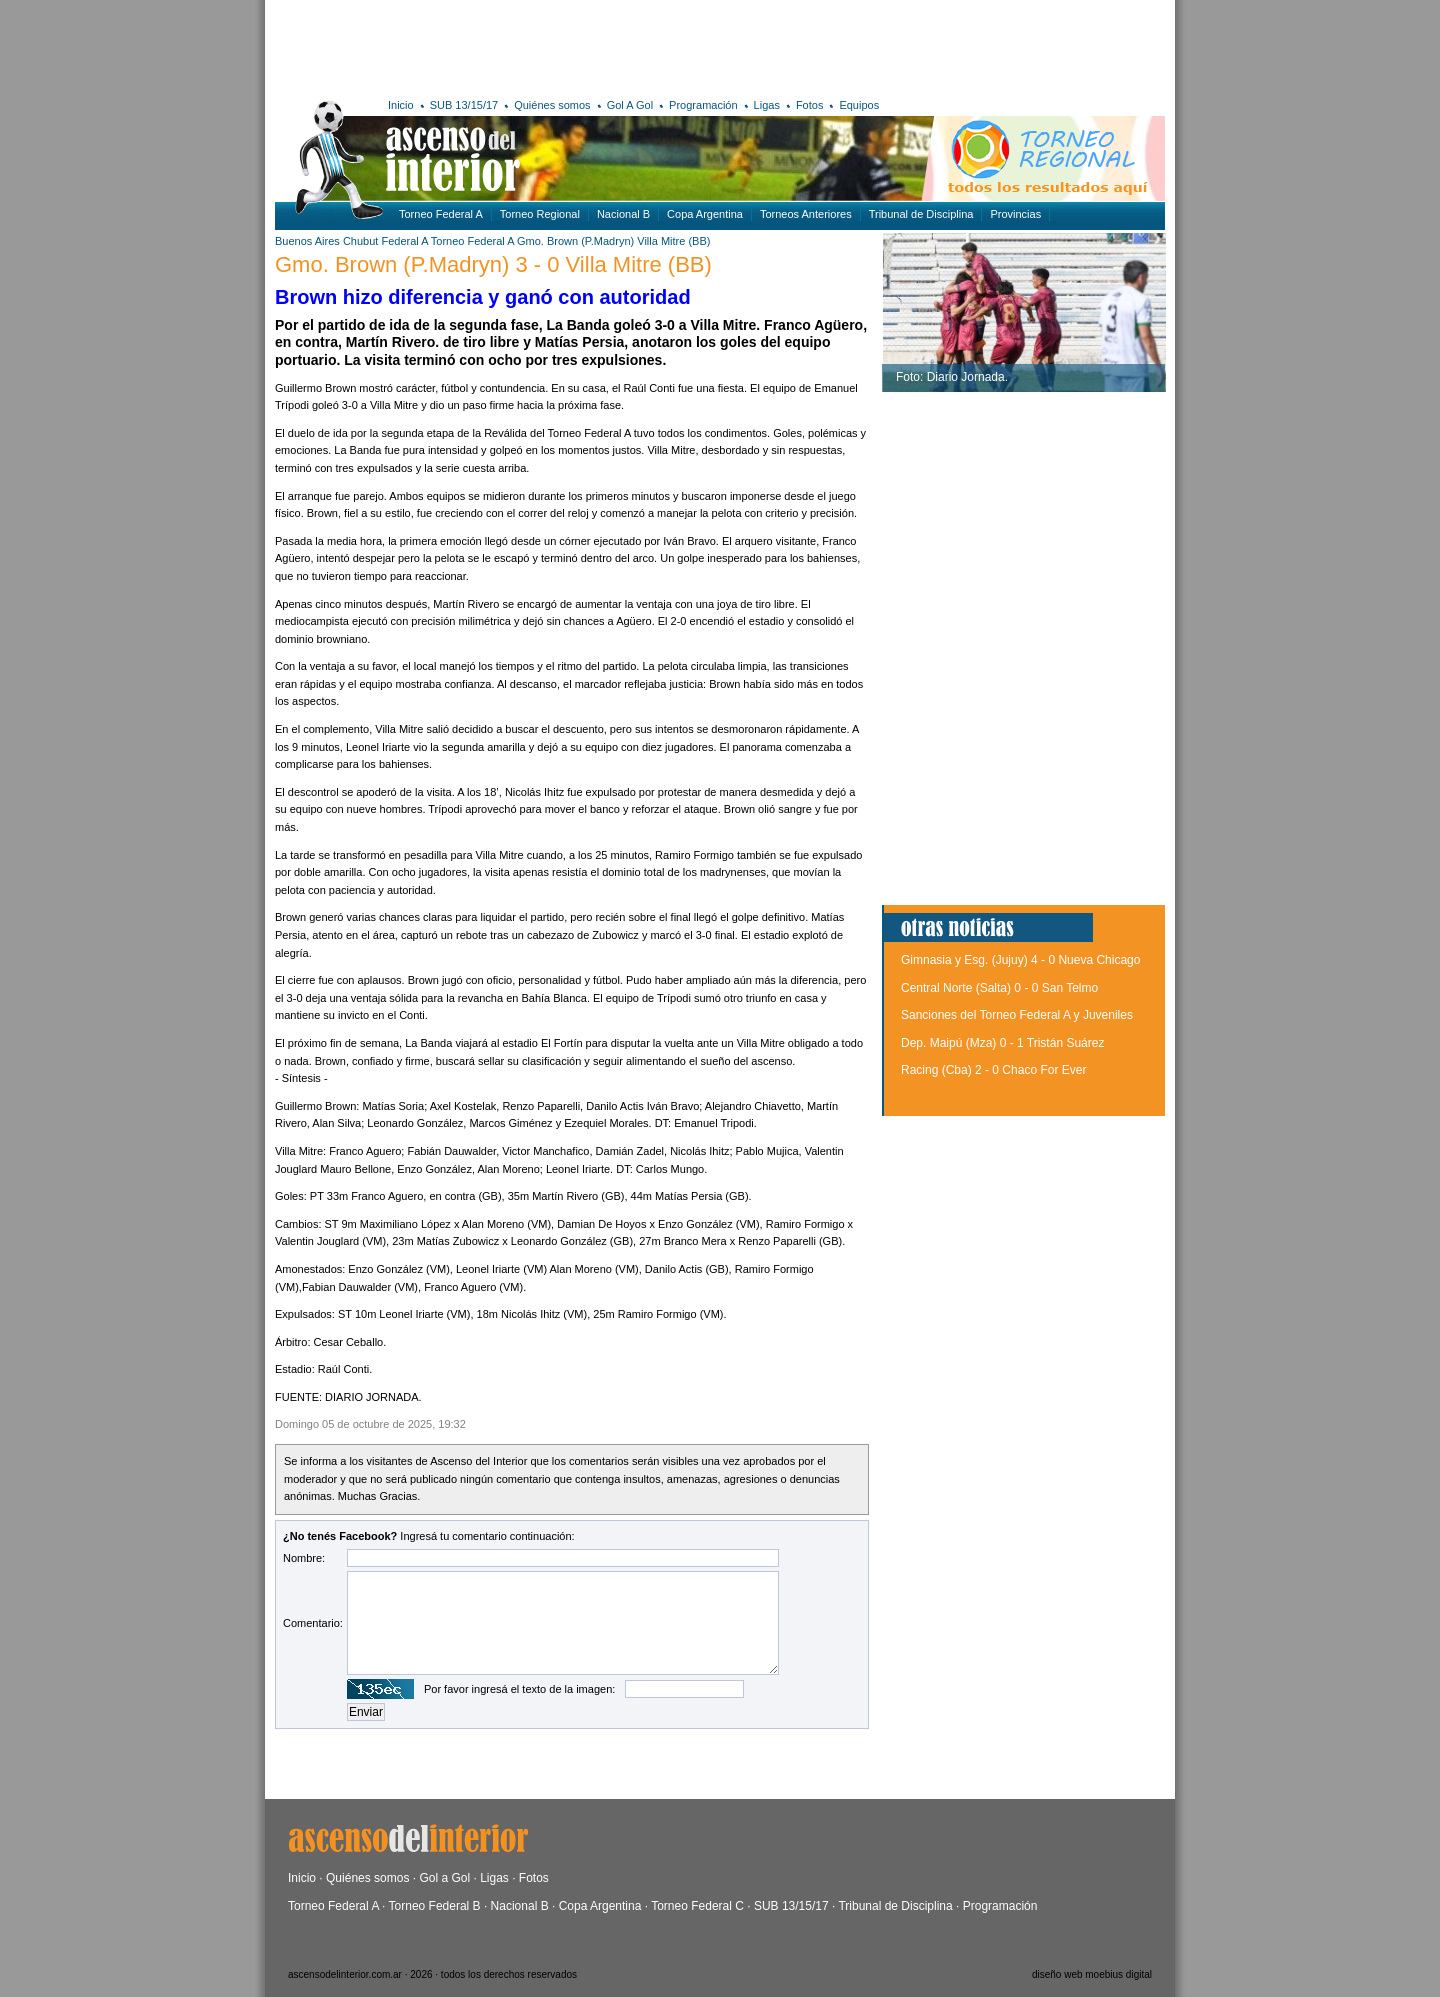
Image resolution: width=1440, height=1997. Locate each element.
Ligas (767, 105)
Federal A (404, 241)
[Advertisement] (567, 45)
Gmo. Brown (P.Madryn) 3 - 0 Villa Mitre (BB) (493, 264)
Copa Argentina (705, 214)
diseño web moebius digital (1092, 1974)
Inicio (401, 105)
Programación (703, 105)
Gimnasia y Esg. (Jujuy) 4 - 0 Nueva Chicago (1020, 960)
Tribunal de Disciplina (921, 214)
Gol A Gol (630, 105)
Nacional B (623, 214)
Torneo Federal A (441, 214)
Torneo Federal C (697, 1906)
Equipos (859, 105)
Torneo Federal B (435, 1906)
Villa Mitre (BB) (673, 241)
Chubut (360, 241)
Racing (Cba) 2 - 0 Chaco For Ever (993, 1070)
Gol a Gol (444, 1878)
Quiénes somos (552, 105)
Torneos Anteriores (806, 214)
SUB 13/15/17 (464, 105)
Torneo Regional (540, 214)
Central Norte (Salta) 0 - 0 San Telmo (999, 988)
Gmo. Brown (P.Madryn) (575, 241)
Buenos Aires (307, 241)
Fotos (810, 105)
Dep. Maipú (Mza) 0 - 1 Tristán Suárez (1002, 1043)
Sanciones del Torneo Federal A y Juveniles (1017, 1015)
